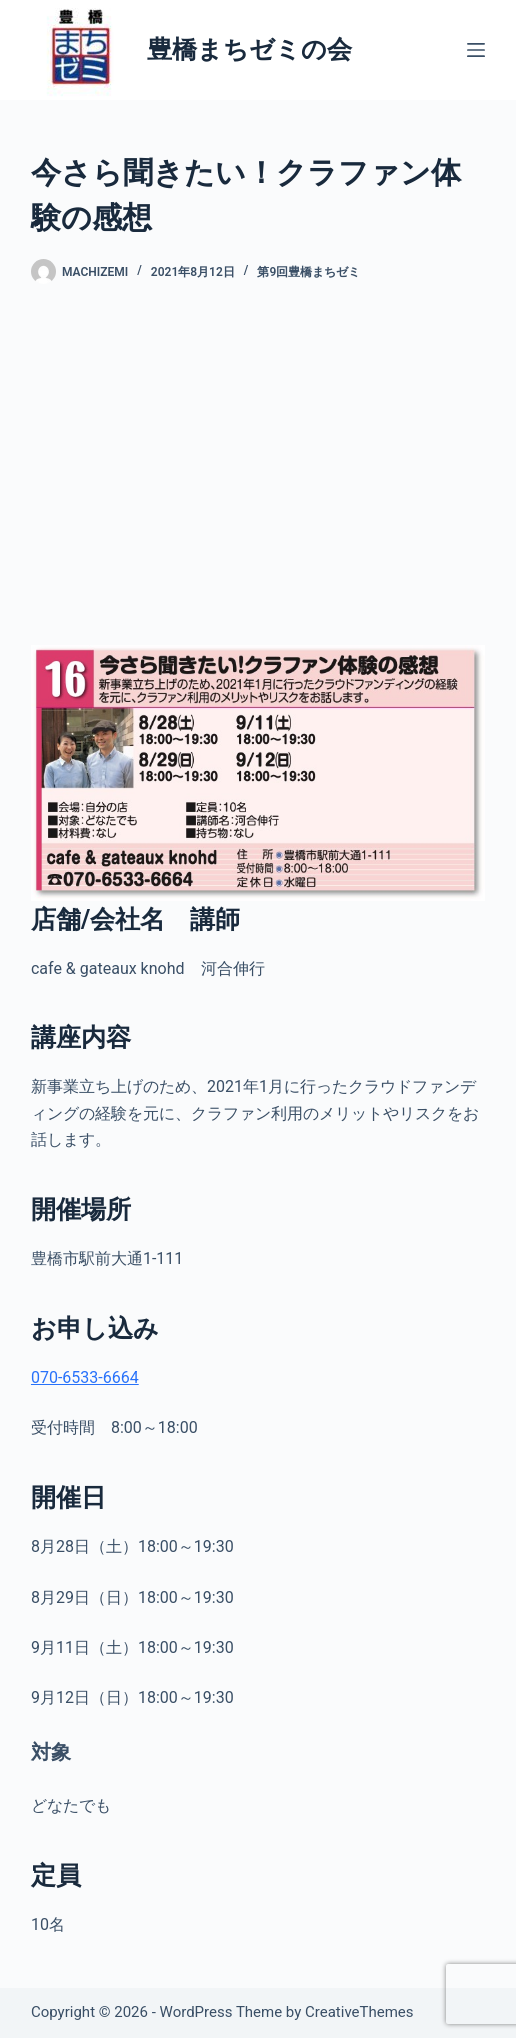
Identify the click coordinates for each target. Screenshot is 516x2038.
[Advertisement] (258, 465)
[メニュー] (476, 50)
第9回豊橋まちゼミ (308, 272)
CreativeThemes (359, 2012)
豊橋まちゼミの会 (249, 49)
